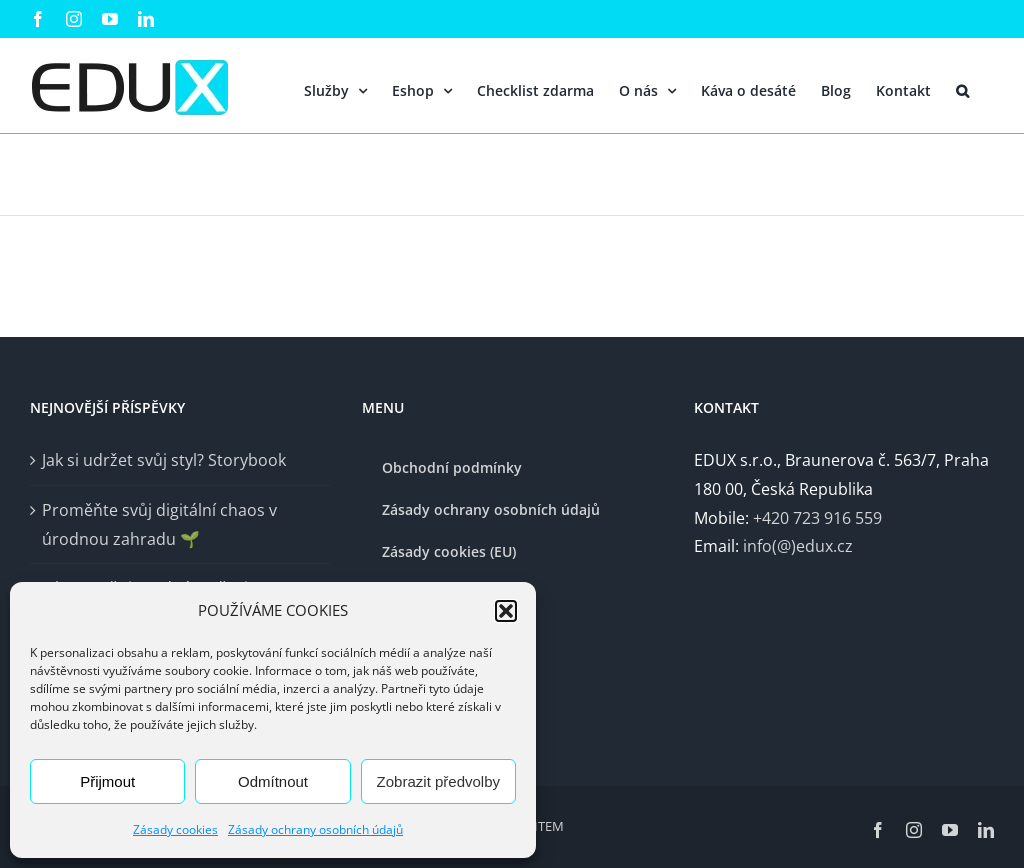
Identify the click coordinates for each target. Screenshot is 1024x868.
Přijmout (107, 781)
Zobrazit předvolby (438, 781)
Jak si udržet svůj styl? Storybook (164, 460)
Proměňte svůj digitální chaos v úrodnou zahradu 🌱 (159, 524)
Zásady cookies (175, 829)
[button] (506, 611)
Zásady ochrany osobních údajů (315, 829)
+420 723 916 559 (817, 518)
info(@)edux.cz (798, 546)
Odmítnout (273, 781)
